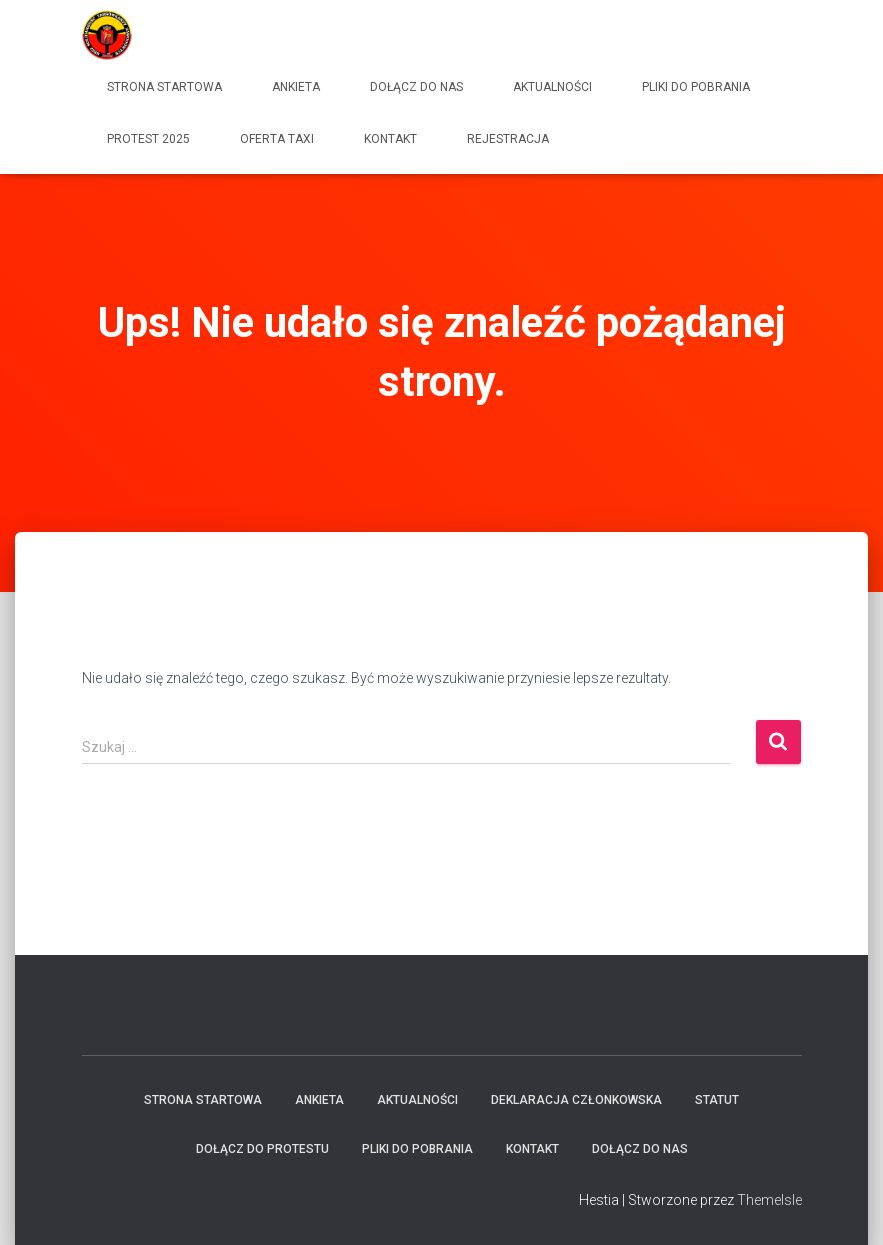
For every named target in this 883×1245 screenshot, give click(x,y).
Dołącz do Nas (416, 87)
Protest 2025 (148, 139)
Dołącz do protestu (262, 1149)
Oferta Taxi (277, 139)
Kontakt (390, 139)
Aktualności (552, 87)
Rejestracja (508, 139)
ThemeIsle (769, 1200)
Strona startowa (164, 87)
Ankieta (296, 87)
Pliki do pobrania (696, 87)
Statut (717, 1100)
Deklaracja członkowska (576, 1100)
